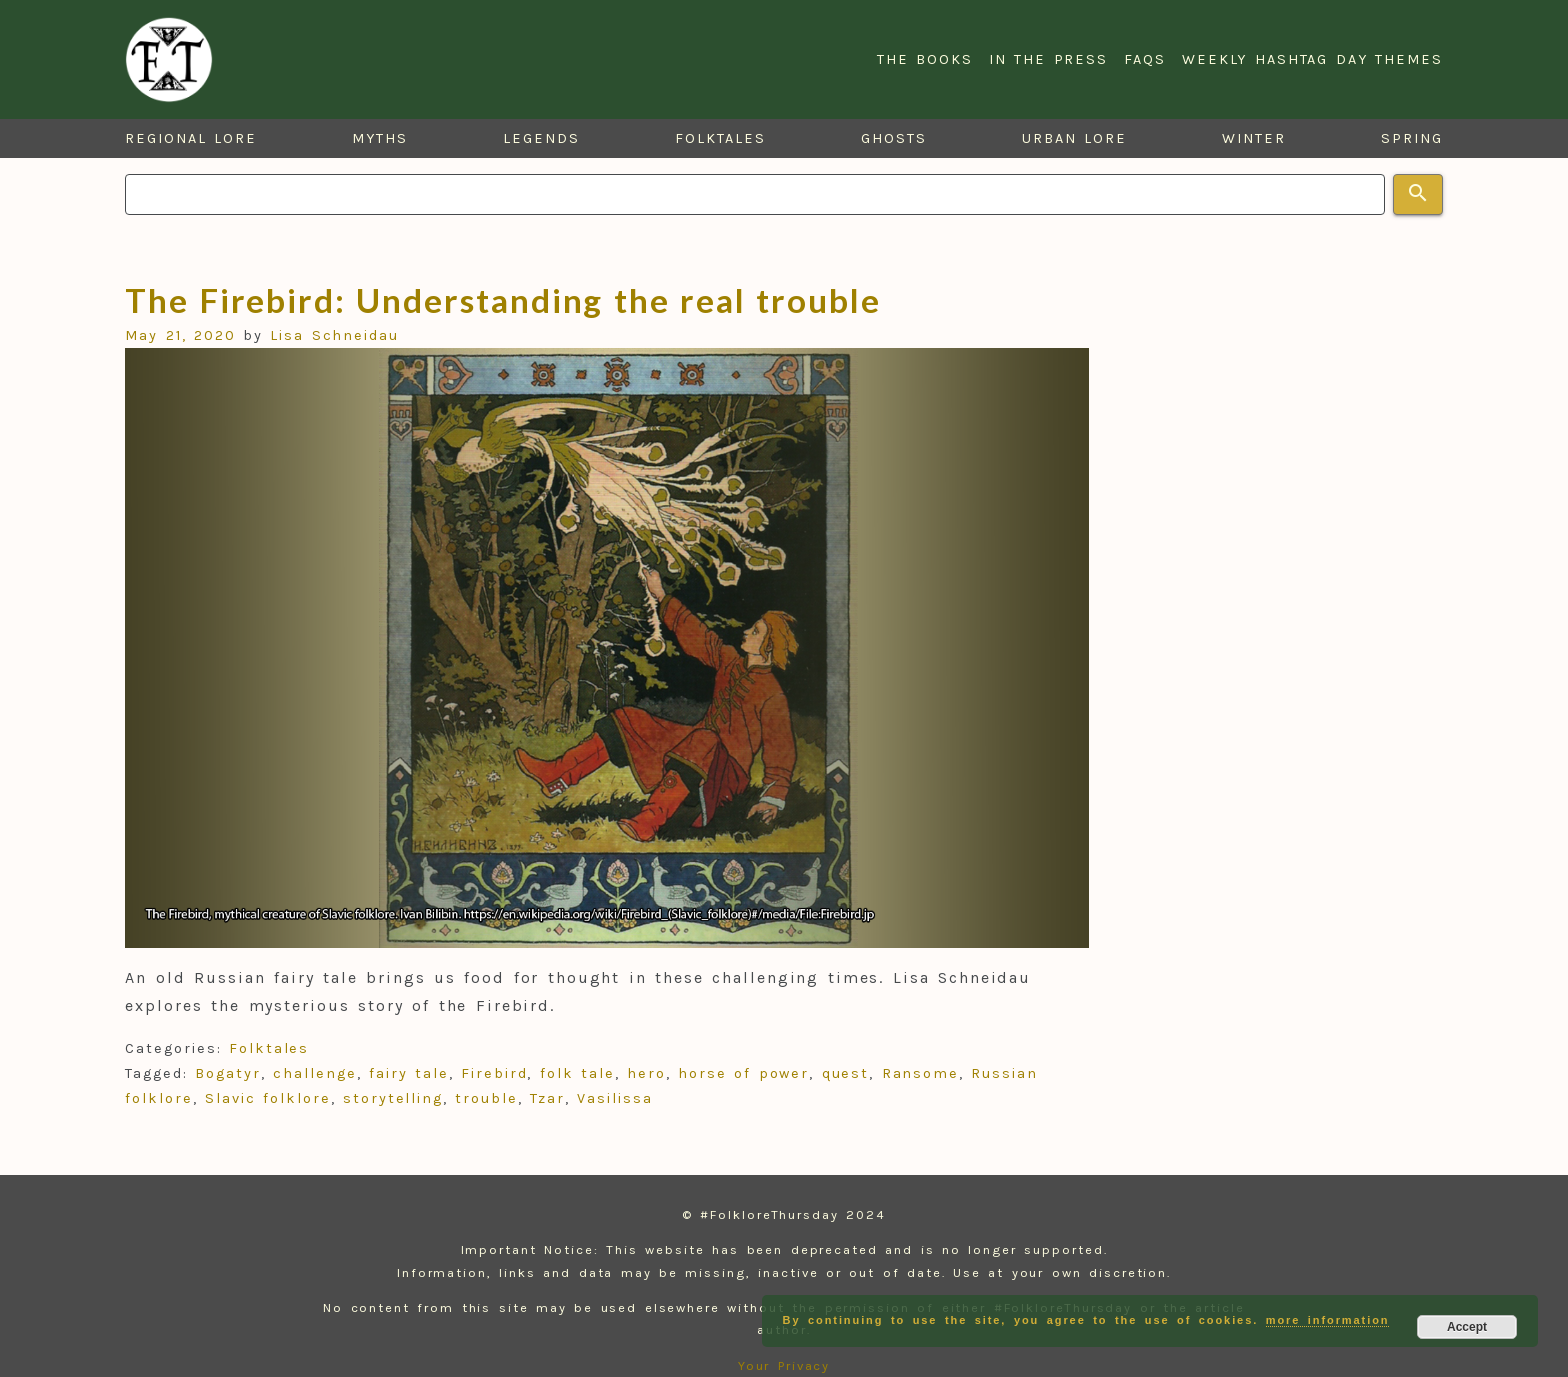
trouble (486, 1098)
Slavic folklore (267, 1098)
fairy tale (409, 1073)
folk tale (577, 1073)
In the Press (1048, 59)
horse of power (743, 1073)
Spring (1412, 138)
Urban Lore (1074, 138)
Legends (541, 138)
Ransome (920, 1073)
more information (1328, 1320)
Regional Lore (191, 138)
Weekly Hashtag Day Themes (1312, 59)
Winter (1254, 138)
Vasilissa (614, 1098)
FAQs (1145, 59)
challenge (314, 1073)
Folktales (720, 138)
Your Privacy (784, 1365)
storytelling (393, 1098)
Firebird (494, 1073)
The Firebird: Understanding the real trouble (502, 300)
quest (846, 1073)
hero (646, 1073)
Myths (380, 138)
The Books (925, 59)
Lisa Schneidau (334, 335)
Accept (1467, 1327)
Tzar (547, 1098)
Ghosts (894, 138)
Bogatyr (227, 1073)
